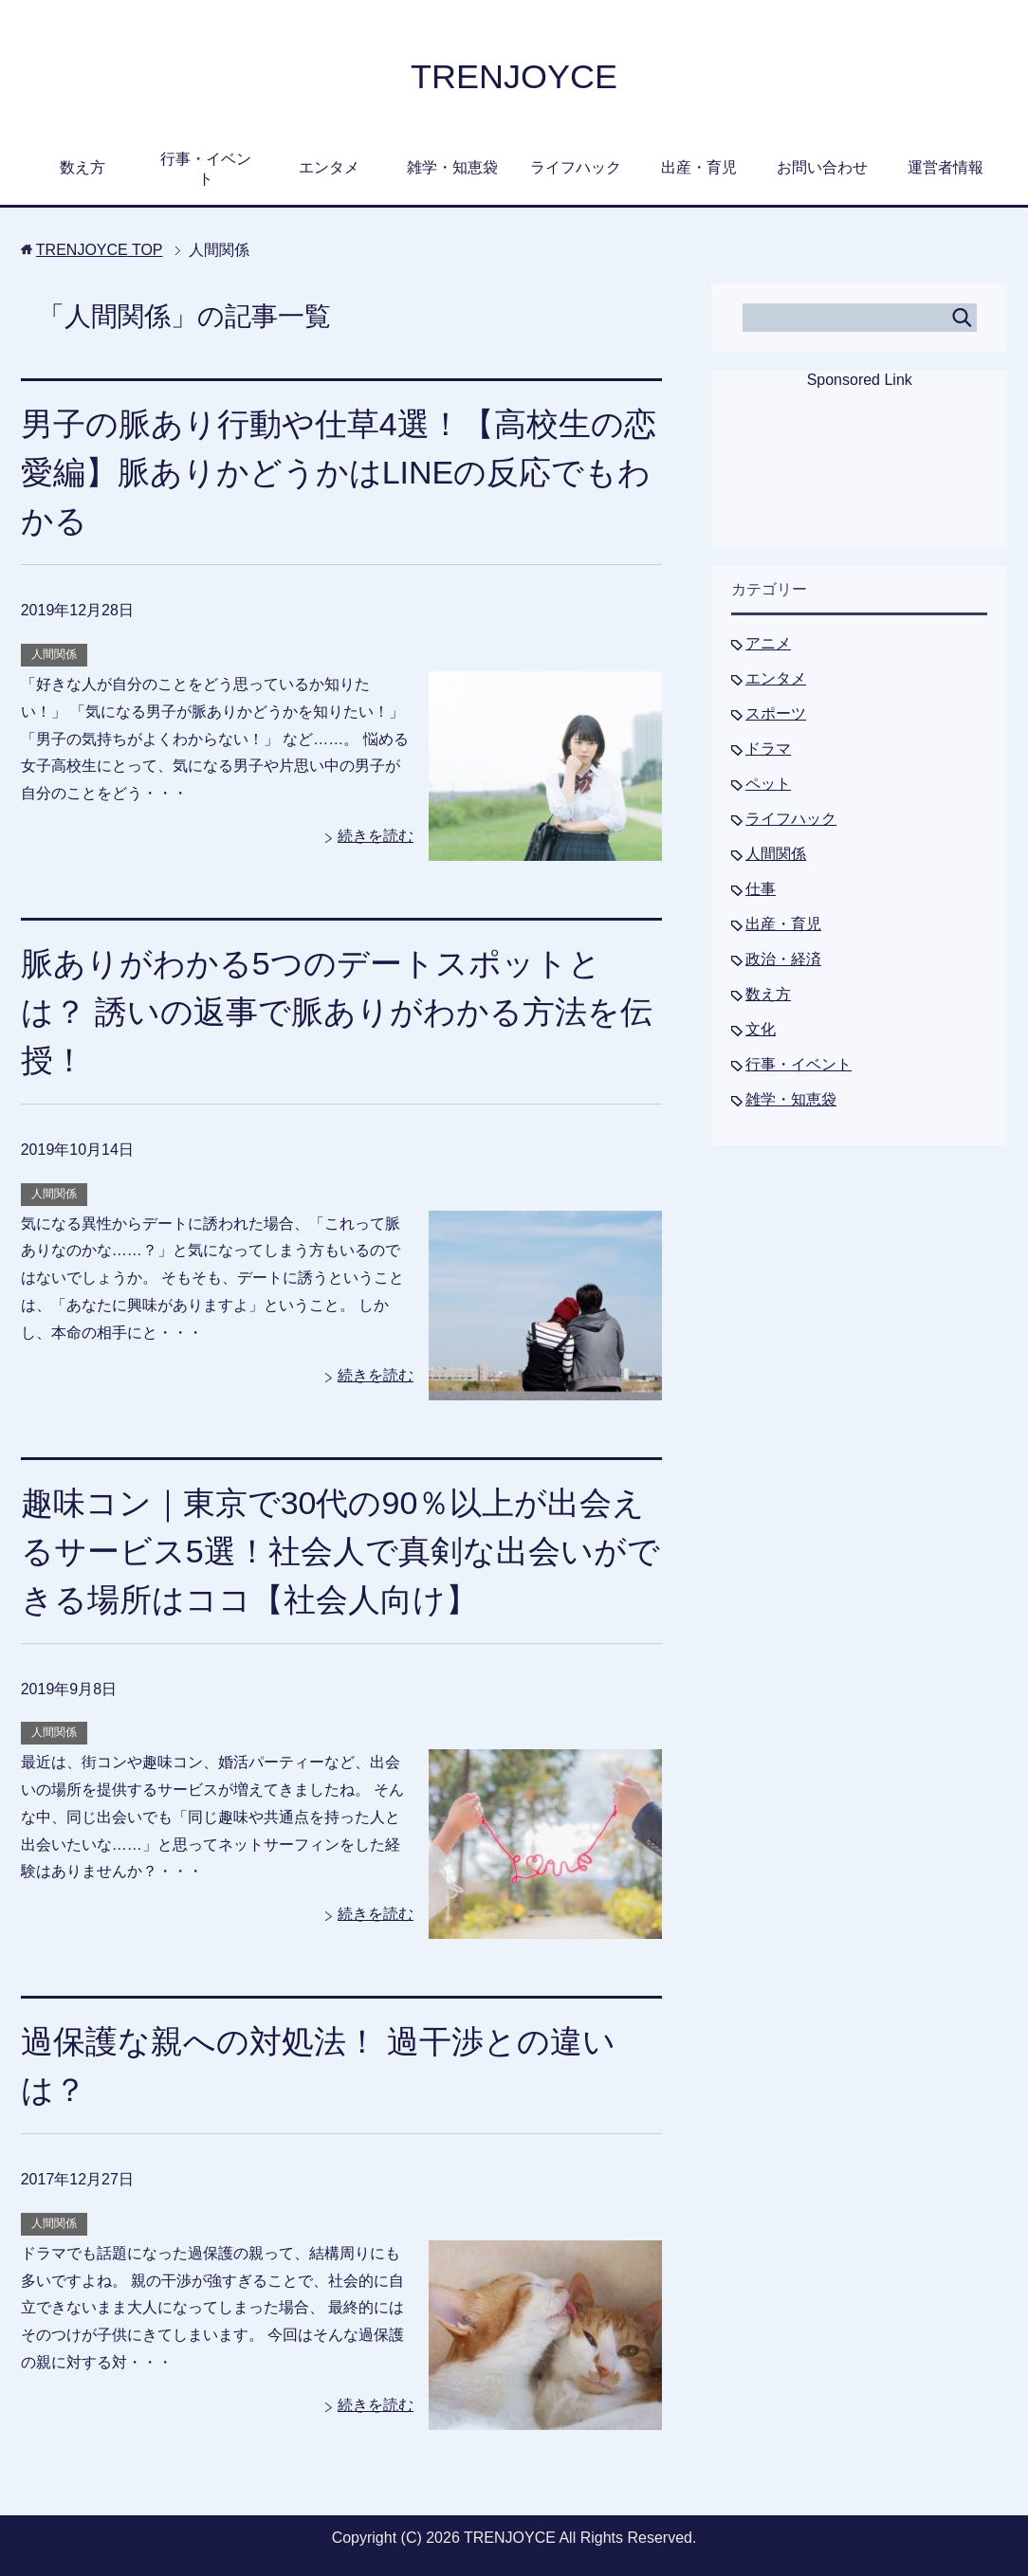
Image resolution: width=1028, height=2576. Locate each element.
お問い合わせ (822, 167)
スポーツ (775, 713)
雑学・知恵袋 (452, 167)
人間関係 (54, 654)
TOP (99, 250)
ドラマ (768, 748)
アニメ (768, 643)
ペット (768, 784)
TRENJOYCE (514, 76)
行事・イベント (205, 169)
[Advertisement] (859, 480)
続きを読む (375, 836)
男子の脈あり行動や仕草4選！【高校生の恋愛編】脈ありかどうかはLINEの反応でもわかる (338, 472)
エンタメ (329, 167)
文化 (760, 1029)
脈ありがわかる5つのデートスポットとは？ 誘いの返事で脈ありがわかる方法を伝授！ (336, 1011)
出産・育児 (699, 167)
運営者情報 (945, 167)
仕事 (760, 889)
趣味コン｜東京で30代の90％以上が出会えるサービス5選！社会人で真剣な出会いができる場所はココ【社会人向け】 (340, 1551)
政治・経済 (783, 959)
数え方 (82, 167)
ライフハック (575, 167)
